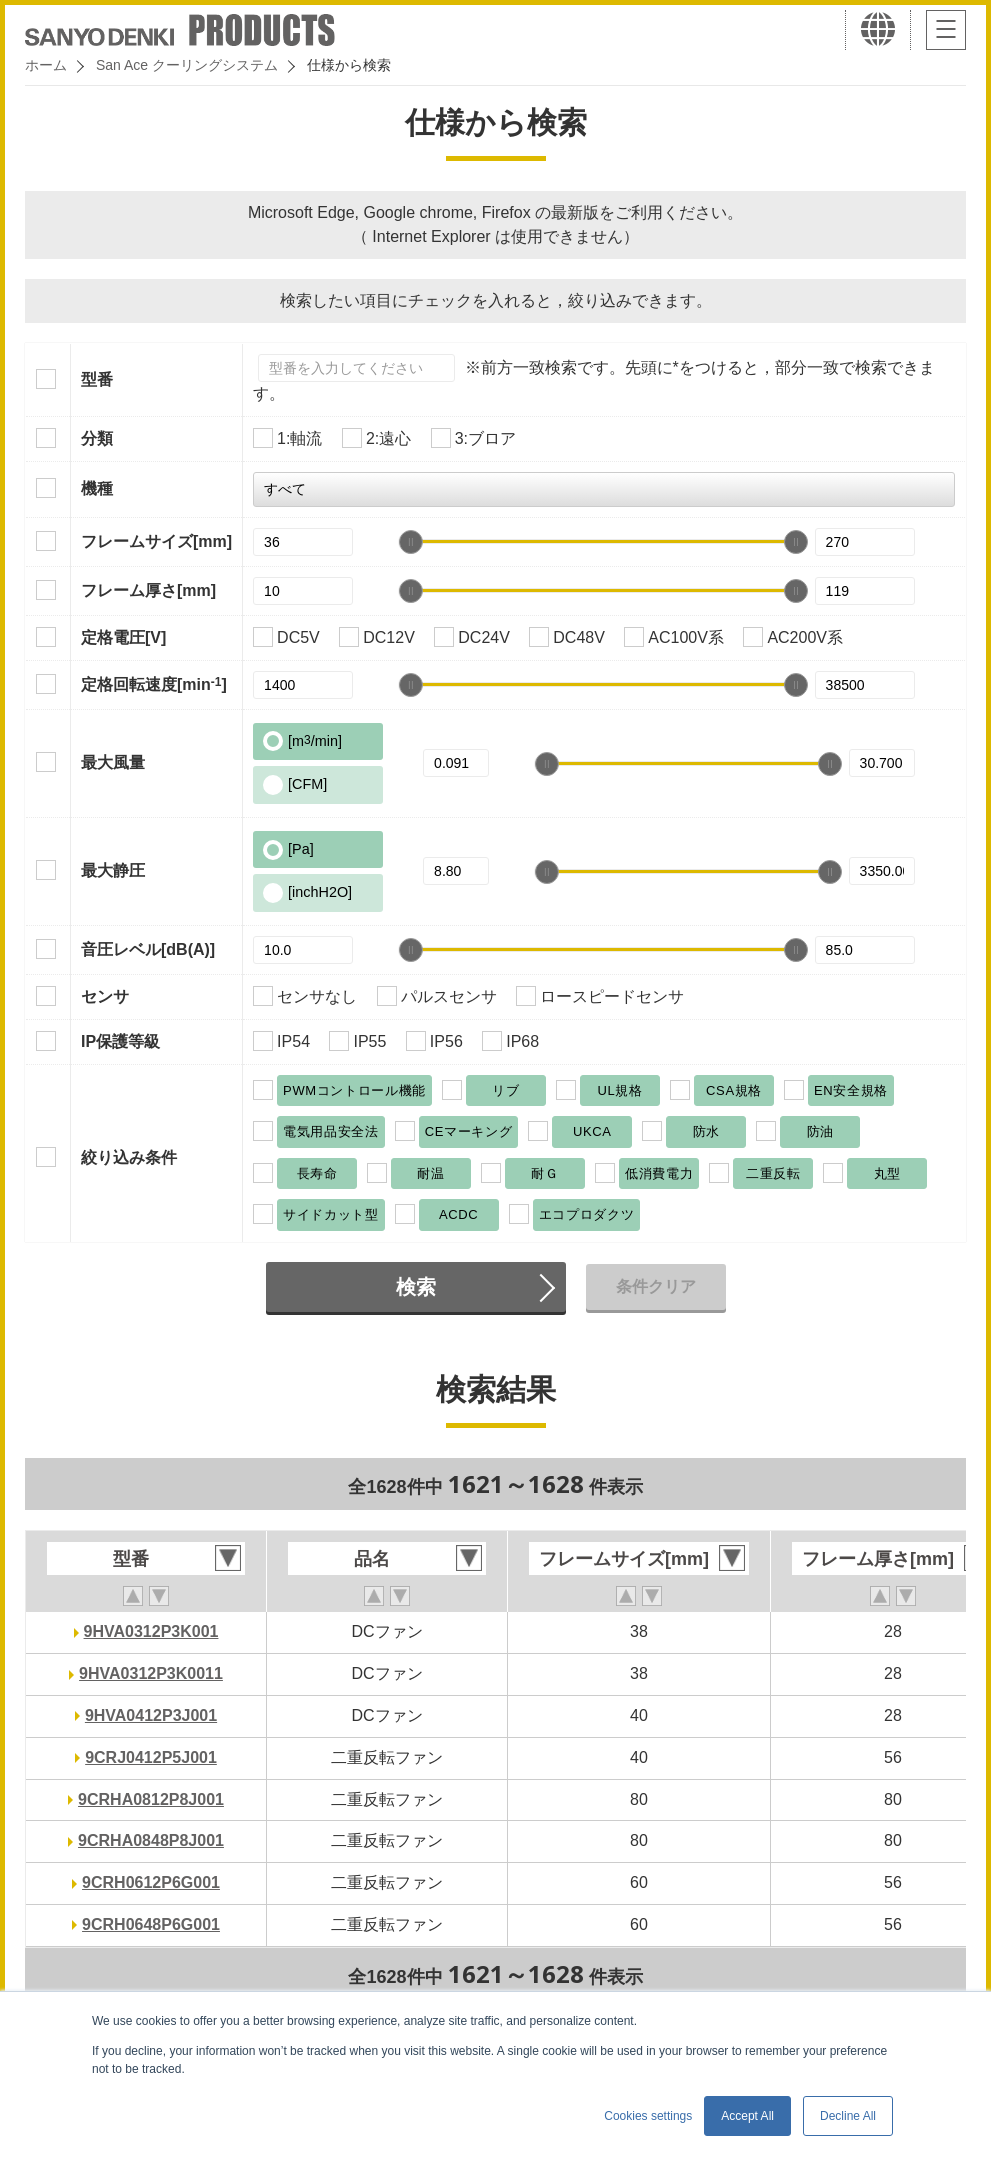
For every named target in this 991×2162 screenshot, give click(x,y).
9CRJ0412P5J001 (151, 1757)
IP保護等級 (120, 1041)
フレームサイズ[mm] (156, 541)
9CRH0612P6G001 (151, 1882)
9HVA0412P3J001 (151, 1715)
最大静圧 (113, 870)
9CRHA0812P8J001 (151, 1799)
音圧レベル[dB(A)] (148, 949)
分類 (97, 438)
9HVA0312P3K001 (151, 1631)
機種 (97, 488)
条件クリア (656, 1286)
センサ (105, 996)
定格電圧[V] (123, 637)
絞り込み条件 (129, 1157)
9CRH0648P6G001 (151, 1924)
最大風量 (113, 762)
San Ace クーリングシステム (187, 65)
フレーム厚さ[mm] (148, 590)
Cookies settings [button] (648, 2116)
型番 (97, 379)
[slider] (411, 542)
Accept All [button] (747, 2116)
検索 (416, 1287)
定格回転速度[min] (154, 684)
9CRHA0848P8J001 (151, 1840)
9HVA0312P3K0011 (151, 1673)
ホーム (46, 65)
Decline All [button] (848, 2116)
